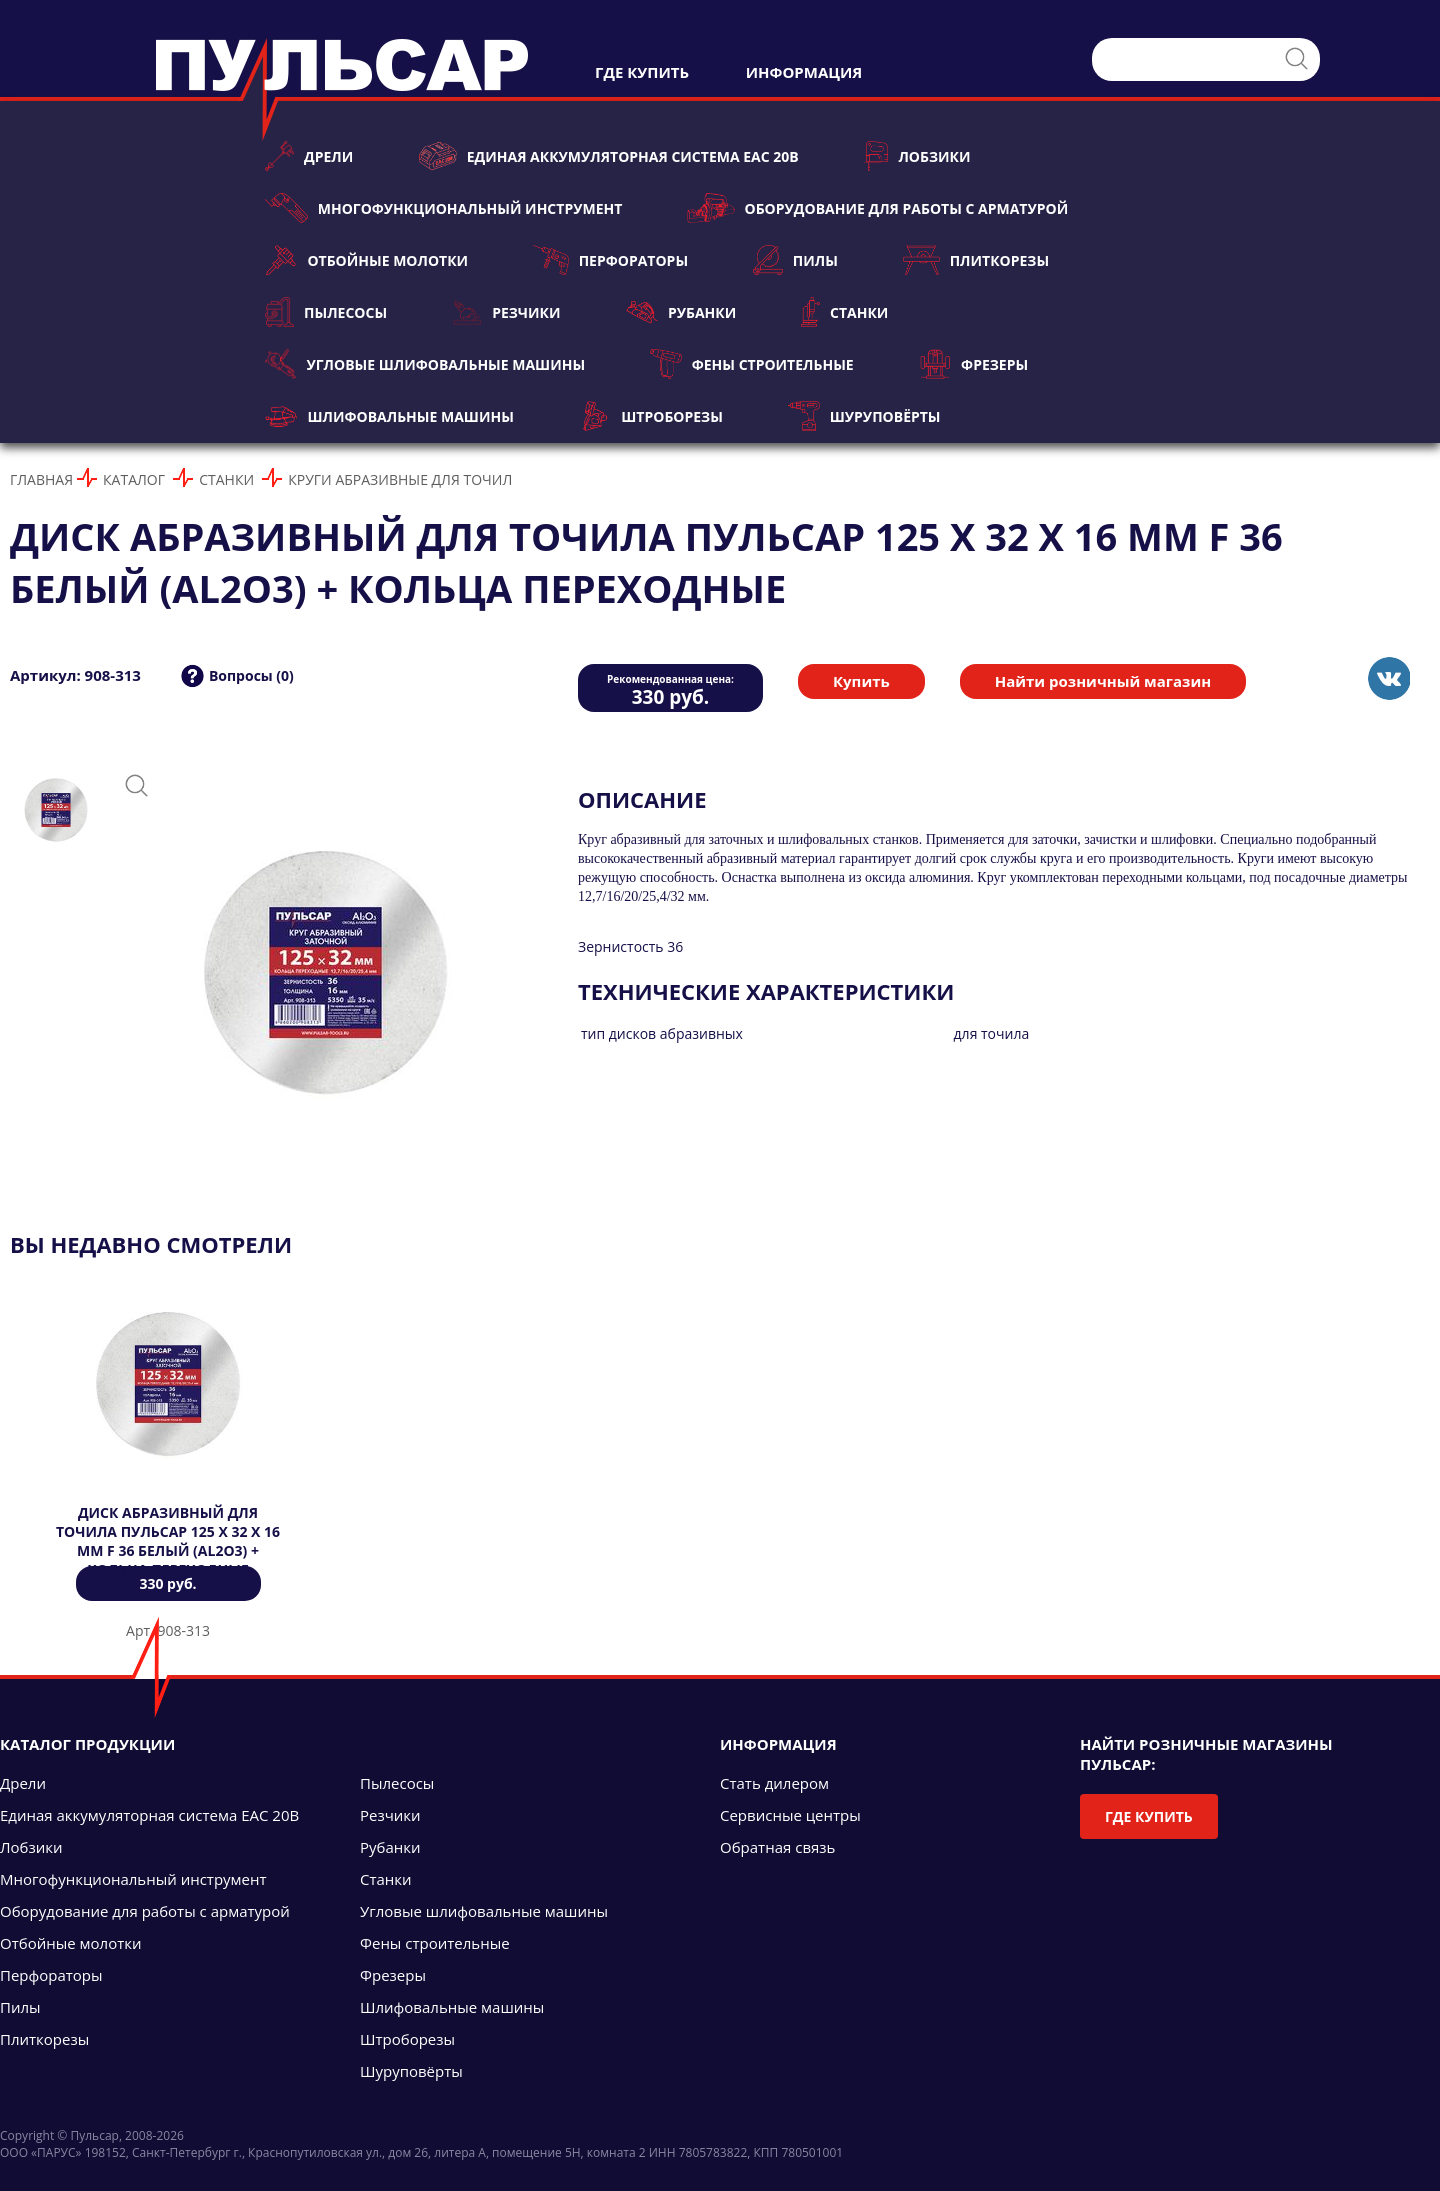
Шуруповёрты (864, 416)
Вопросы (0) (251, 675)
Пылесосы (326, 312)
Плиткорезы (976, 260)
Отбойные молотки (366, 260)
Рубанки (681, 312)
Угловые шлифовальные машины (425, 364)
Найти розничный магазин (1103, 681)
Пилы (795, 260)
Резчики (506, 312)
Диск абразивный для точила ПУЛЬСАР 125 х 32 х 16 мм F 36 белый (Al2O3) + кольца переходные (168, 1541)
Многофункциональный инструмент (443, 208)
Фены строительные (752, 364)
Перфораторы (610, 260)
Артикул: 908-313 (75, 675)
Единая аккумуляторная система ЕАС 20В (608, 156)
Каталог (134, 479)
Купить (861, 681)
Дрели (309, 156)
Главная (41, 479)
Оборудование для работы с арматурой (877, 208)
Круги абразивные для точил (400, 479)
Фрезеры (973, 364)
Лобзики (917, 156)
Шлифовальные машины (389, 416)
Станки (844, 312)
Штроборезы (651, 416)
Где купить (1149, 1816)
